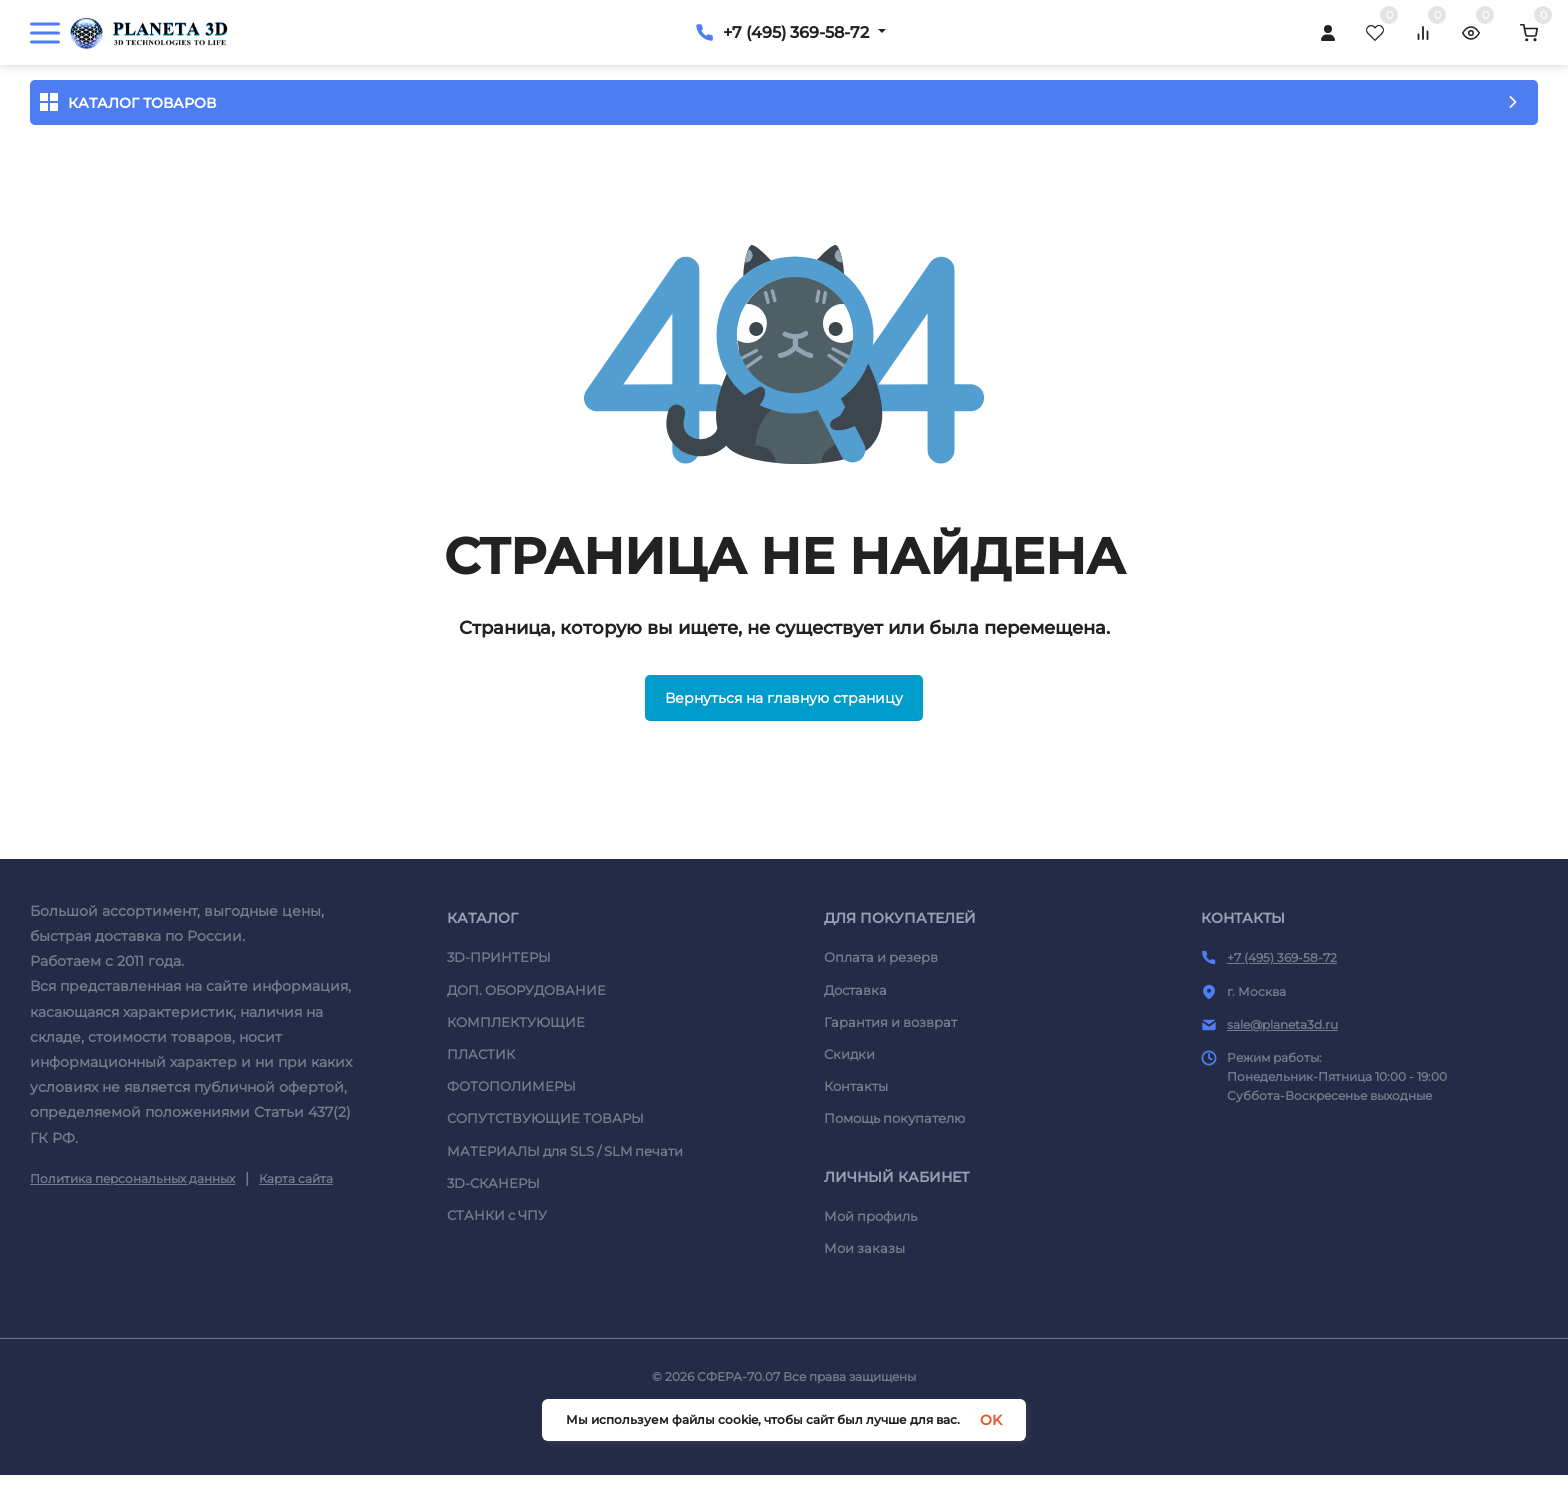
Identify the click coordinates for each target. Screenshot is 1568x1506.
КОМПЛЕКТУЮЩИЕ (516, 1112)
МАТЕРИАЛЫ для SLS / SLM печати (565, 1241)
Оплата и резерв (881, 1048)
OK (991, 1420)
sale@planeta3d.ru (1282, 1114)
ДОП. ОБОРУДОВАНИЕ (526, 1080)
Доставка (855, 1080)
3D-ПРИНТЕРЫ (499, 1048)
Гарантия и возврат (890, 1112)
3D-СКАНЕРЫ (493, 1273)
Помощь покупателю (894, 1209)
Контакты (856, 1176)
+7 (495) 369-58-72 (1407, 30)
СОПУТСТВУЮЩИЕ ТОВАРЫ (545, 1209)
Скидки (849, 1144)
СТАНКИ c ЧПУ (497, 1305)
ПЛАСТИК (481, 1144)
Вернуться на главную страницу (784, 788)
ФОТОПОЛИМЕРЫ (511, 1176)
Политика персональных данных (132, 1268)
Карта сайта (296, 1268)
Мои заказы (864, 1339)
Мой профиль (870, 1306)
